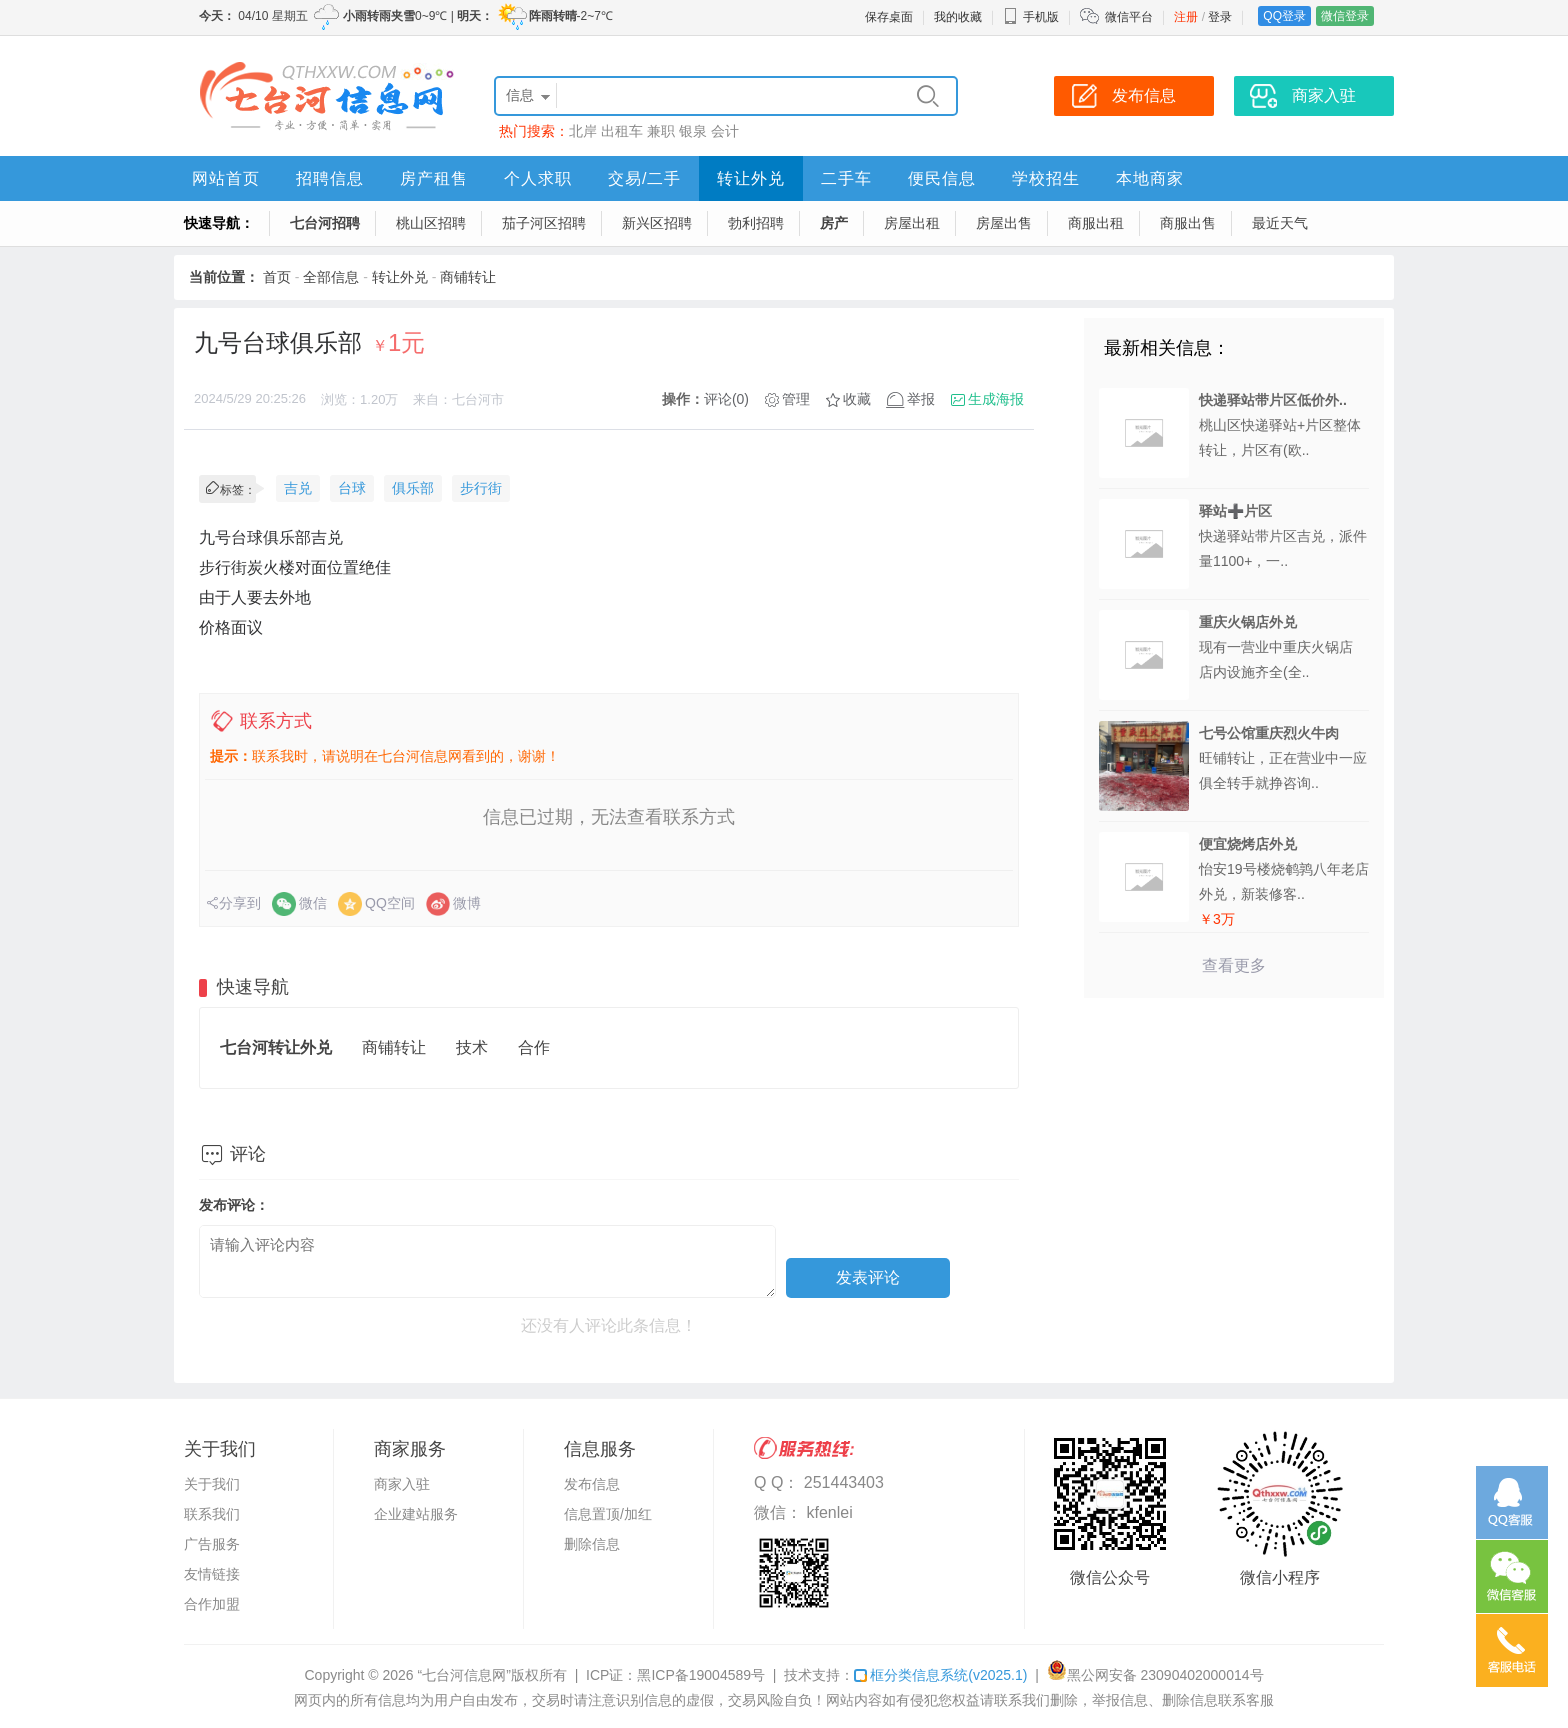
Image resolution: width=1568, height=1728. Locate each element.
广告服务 (212, 1544)
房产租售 (434, 178)
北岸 (583, 131)
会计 (725, 131)
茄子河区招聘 (544, 223)
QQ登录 (1284, 16)
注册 (1186, 17)
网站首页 (226, 178)
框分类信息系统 (940, 1675)
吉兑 (298, 488)
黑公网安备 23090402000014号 (1155, 1675)
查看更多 (1234, 965)
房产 (834, 223)
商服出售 (1188, 223)
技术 (472, 1047)
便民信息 (942, 178)
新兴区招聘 (657, 223)
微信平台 (1129, 17)
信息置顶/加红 (608, 1514)
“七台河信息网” (464, 1675)
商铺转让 (468, 277)
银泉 (693, 131)
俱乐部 (413, 488)
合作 (534, 1047)
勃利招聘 (756, 223)
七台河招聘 (325, 223)
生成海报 (996, 399)
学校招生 (1046, 178)
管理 (796, 399)
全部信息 (331, 277)
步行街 (481, 488)
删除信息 (592, 1544)
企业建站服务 (416, 1514)
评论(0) (726, 399)
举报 (921, 399)
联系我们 (212, 1514)
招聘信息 (330, 178)
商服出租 (1096, 223)
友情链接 (212, 1574)
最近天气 (1280, 223)
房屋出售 (1004, 223)
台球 (352, 488)
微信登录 (1345, 16)
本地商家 (1150, 178)
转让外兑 (751, 178)
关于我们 (212, 1484)
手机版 (1031, 17)
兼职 (661, 131)
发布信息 (592, 1484)
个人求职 (538, 178)
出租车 (622, 131)
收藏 (857, 399)
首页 (277, 277)
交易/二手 (644, 178)
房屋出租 (912, 223)
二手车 (846, 178)
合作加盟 (212, 1604)
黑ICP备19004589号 (701, 1675)
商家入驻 (402, 1484)
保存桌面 (889, 17)
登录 (1220, 17)
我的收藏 (958, 17)
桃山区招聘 (431, 223)
